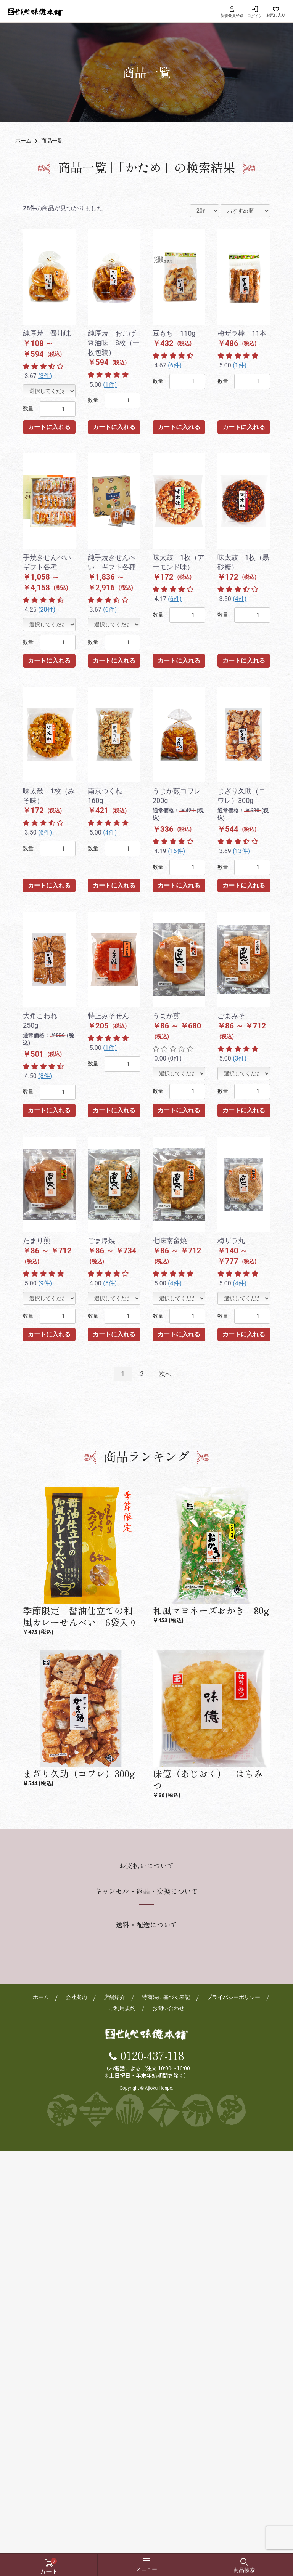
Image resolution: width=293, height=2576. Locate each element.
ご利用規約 (122, 2009)
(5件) (110, 1283)
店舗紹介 (114, 1998)
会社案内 (76, 1998)
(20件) (46, 609)
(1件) (110, 384)
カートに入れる (49, 427)
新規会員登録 (232, 12)
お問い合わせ (168, 2009)
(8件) (45, 1076)
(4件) (239, 598)
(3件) (45, 376)
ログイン (254, 16)
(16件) (176, 851)
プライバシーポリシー (233, 1998)
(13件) (241, 851)
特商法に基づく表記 (166, 1998)
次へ (165, 1374)
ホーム (23, 141)
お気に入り (275, 15)
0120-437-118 (152, 2055)
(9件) (45, 1283)
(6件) (175, 365)
